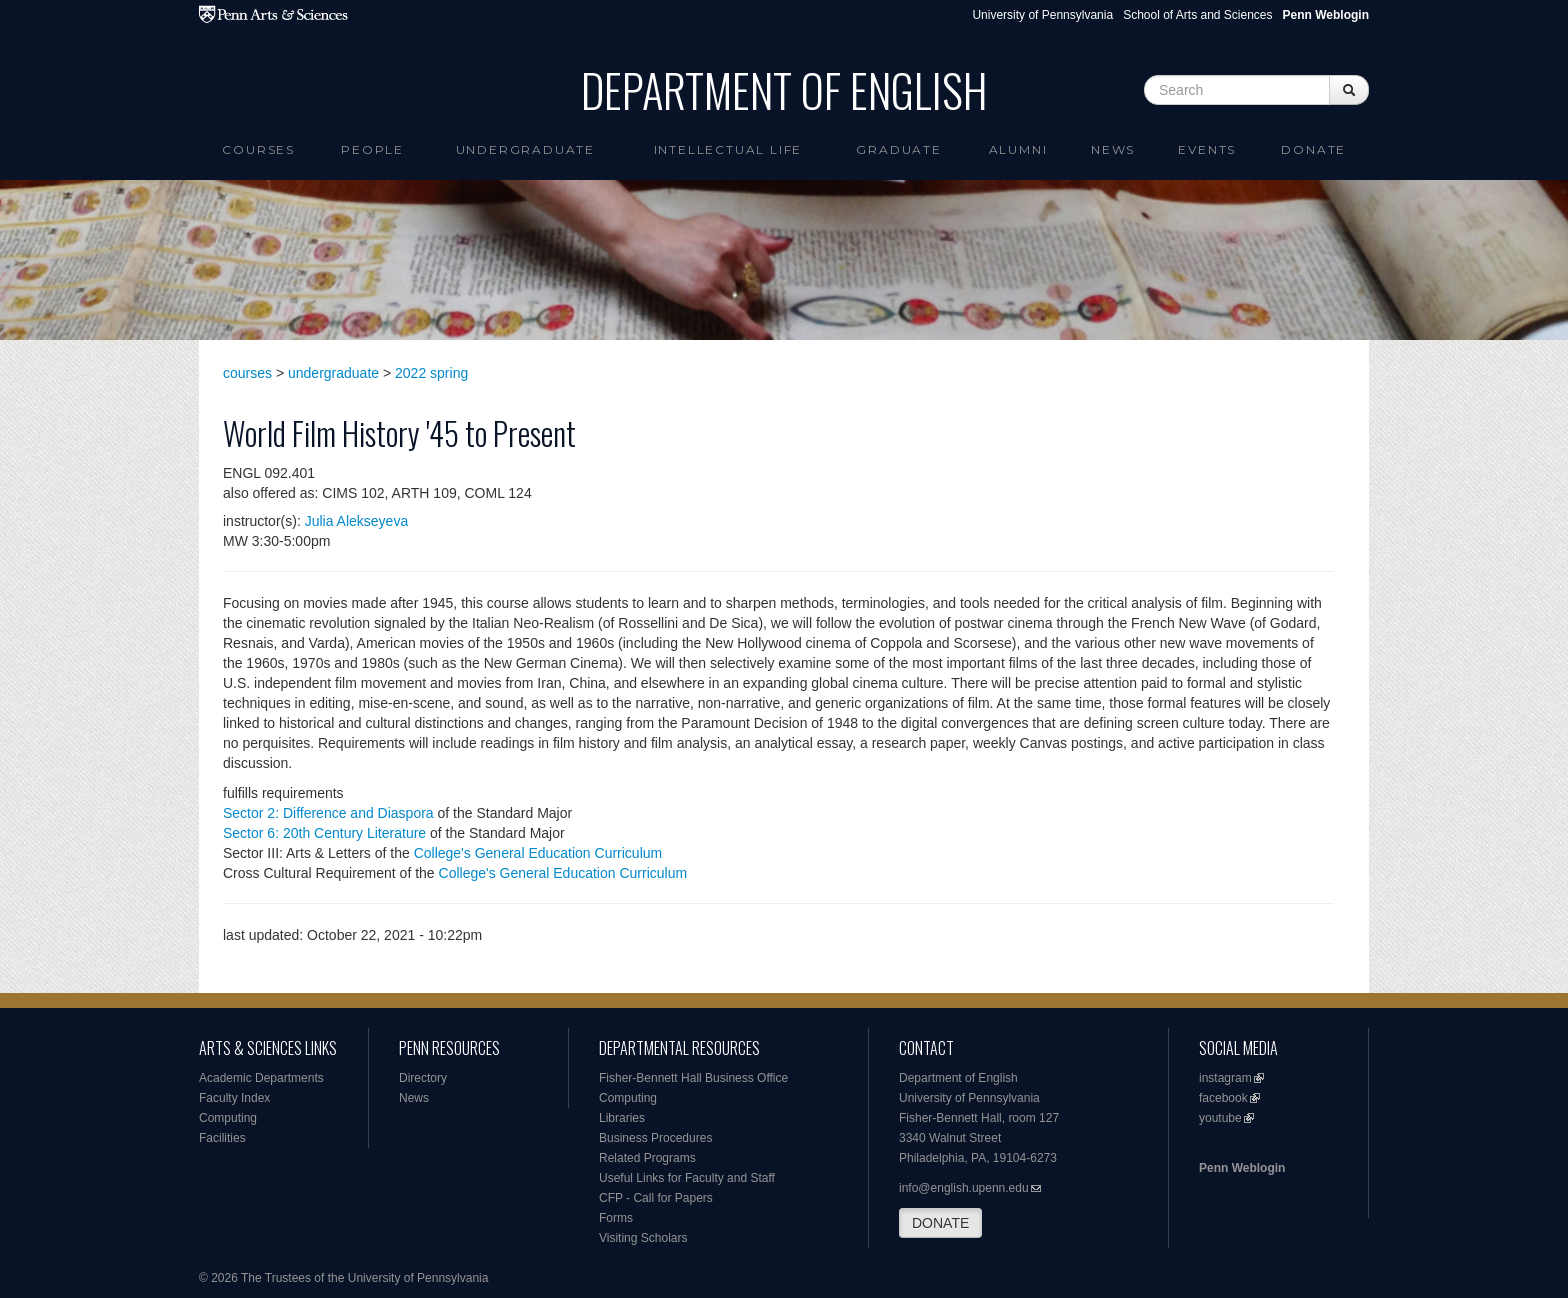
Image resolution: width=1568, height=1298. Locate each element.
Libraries (622, 1118)
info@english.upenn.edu (964, 1188)
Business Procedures (655, 1138)
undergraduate (333, 373)
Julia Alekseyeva (357, 521)
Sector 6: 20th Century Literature (324, 833)
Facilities (222, 1138)
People (372, 149)
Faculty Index (234, 1098)
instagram (1225, 1078)
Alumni (1018, 149)
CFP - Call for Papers (656, 1198)
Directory (423, 1078)
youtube (1220, 1118)
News (1113, 149)
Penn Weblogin (1242, 1168)
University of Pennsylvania (1042, 15)
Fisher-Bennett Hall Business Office (693, 1078)
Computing (228, 1118)
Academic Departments (261, 1078)
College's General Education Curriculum (538, 853)
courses (247, 373)
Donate (1313, 149)
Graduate (898, 149)
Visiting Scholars (643, 1238)
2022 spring (431, 373)
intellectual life (728, 149)
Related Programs (647, 1158)
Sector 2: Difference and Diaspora (328, 813)
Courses (258, 149)
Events (1207, 149)
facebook (1223, 1098)
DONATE (940, 1223)
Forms (616, 1218)
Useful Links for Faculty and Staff (687, 1178)
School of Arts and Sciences (1197, 15)
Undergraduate (525, 149)
